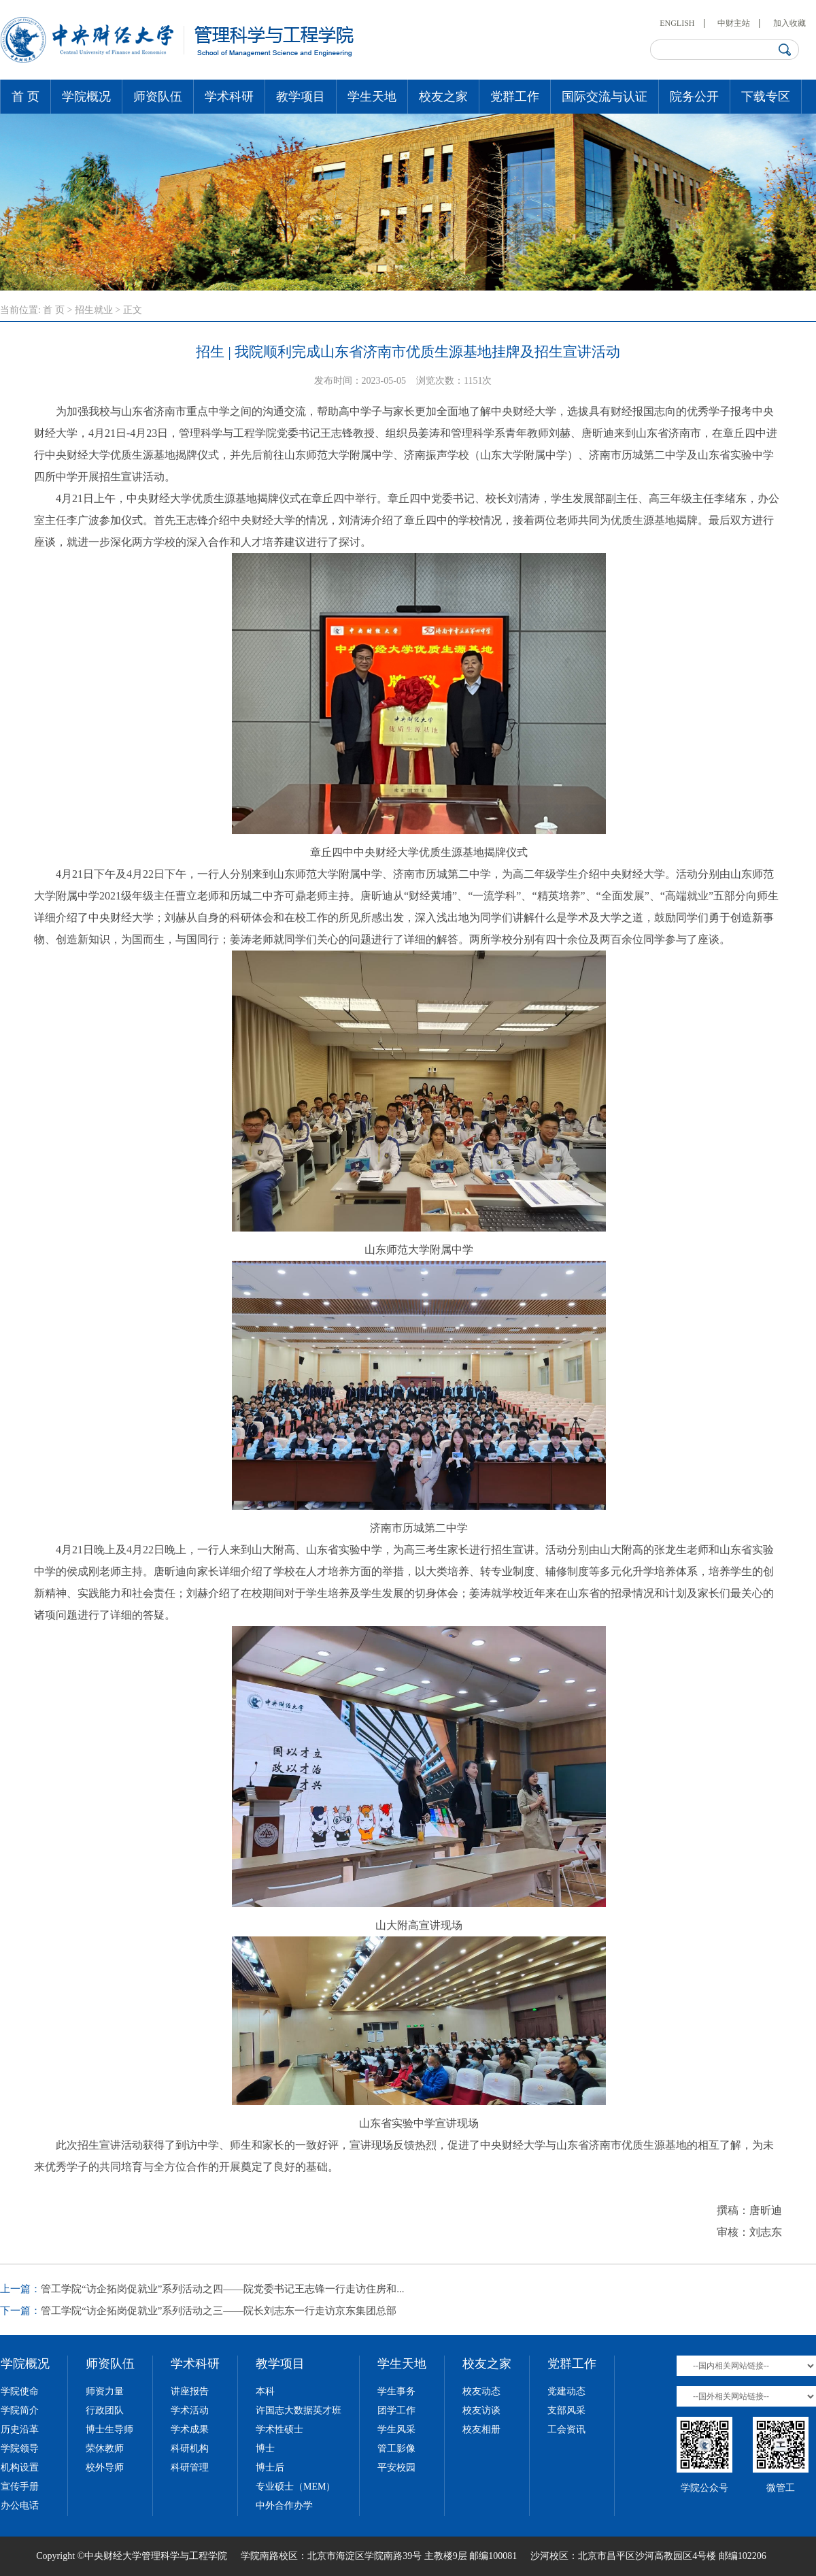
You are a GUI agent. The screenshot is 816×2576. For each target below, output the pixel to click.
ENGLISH (677, 23)
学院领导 (20, 2448)
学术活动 (190, 2410)
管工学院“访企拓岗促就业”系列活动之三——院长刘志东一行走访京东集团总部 (218, 2310)
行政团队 (105, 2410)
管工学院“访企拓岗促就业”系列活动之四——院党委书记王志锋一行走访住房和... (223, 2288)
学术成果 (190, 2429)
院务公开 (694, 96)
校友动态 (481, 2391)
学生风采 (396, 2429)
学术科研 (229, 96)
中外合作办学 (284, 2505)
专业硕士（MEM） (295, 2486)
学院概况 (86, 96)
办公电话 (20, 2505)
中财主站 (733, 23)
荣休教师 (105, 2448)
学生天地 (371, 96)
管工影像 (396, 2448)
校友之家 (443, 96)
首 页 (25, 96)
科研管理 (190, 2467)
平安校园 (396, 2467)
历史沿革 (20, 2429)
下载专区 (765, 96)
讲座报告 (190, 2391)
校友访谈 (481, 2410)
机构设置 (20, 2467)
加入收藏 (789, 23)
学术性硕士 (279, 2429)
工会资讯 (566, 2429)
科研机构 (190, 2448)
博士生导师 (109, 2429)
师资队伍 (157, 96)
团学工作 (396, 2410)
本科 (265, 2391)
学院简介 (20, 2410)
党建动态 (566, 2391)
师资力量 (105, 2391)
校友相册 (481, 2429)
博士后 (270, 2467)
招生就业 (94, 310)
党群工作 (514, 96)
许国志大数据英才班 (298, 2410)
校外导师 (105, 2467)
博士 (265, 2448)
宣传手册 (20, 2486)
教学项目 (300, 96)
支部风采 (566, 2410)
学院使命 (20, 2391)
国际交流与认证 (604, 96)
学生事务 (396, 2391)
